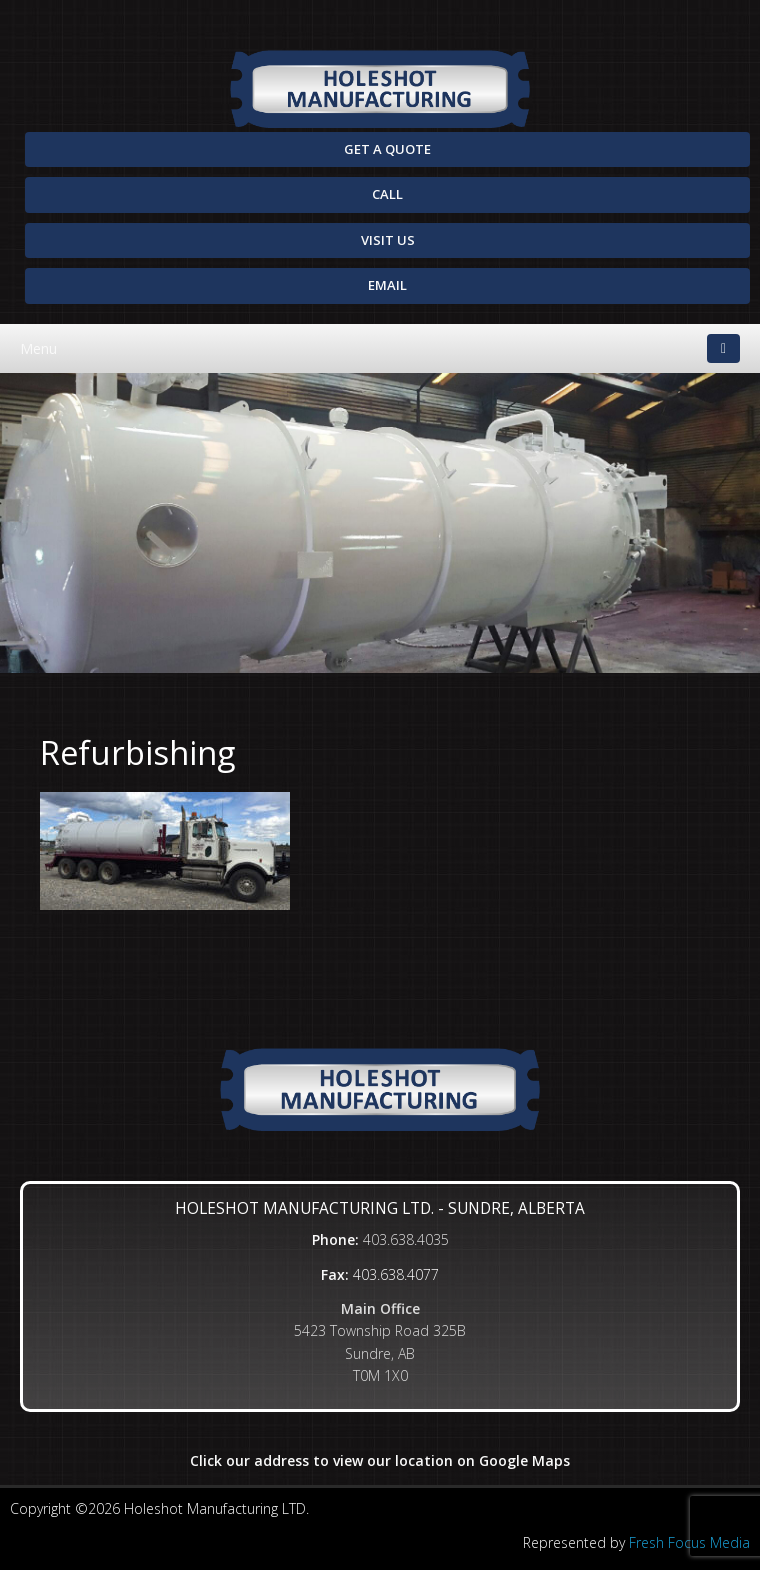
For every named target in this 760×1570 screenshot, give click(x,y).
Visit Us (388, 240)
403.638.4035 (406, 1239)
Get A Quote (387, 149)
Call (387, 194)
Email (387, 285)
